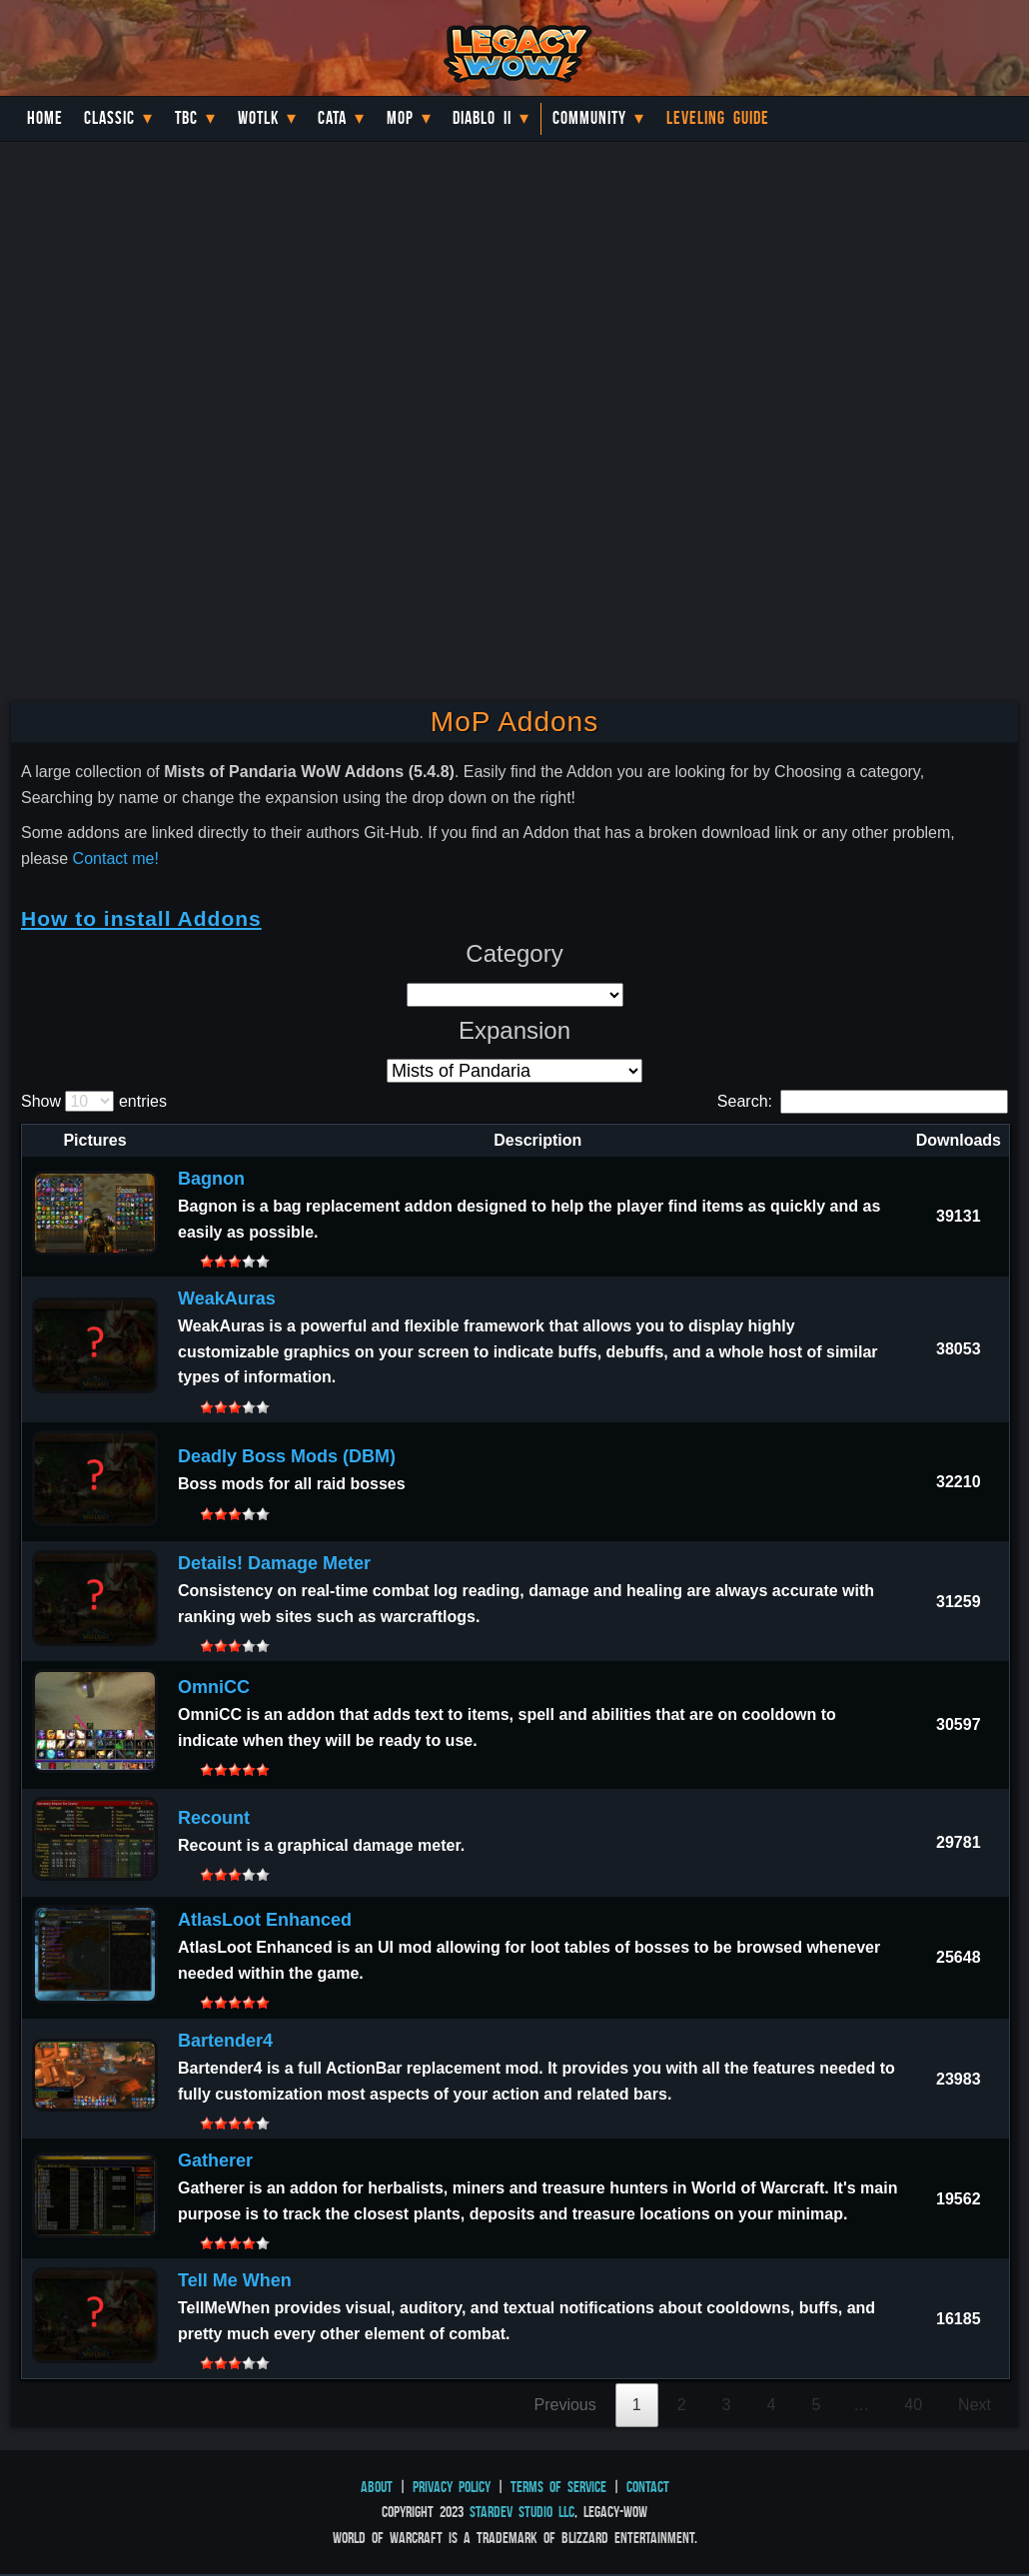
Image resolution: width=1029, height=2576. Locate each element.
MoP (400, 118)
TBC (186, 118)
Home (45, 118)
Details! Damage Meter (274, 1563)
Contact (647, 2486)
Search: (862, 1101)
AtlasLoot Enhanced (265, 1920)
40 (913, 2404)
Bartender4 (225, 2041)
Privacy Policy (452, 2486)
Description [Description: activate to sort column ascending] (537, 1140)
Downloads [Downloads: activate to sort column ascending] (958, 1140)
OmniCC (214, 1687)
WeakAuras (227, 1298)
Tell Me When (235, 2280)
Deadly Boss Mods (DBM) (287, 1456)
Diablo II (482, 118)
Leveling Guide (717, 118)
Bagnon (211, 1179)
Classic (109, 118)
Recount (214, 1818)
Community (589, 118)
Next (974, 2404)
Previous (565, 2404)
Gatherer (215, 2160)
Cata (332, 118)
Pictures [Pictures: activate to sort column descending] (94, 1140)
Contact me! (116, 858)
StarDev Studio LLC (522, 2511)
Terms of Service (558, 2486)
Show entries (94, 1101)
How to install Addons (141, 918)
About (377, 2486)
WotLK (258, 118)
